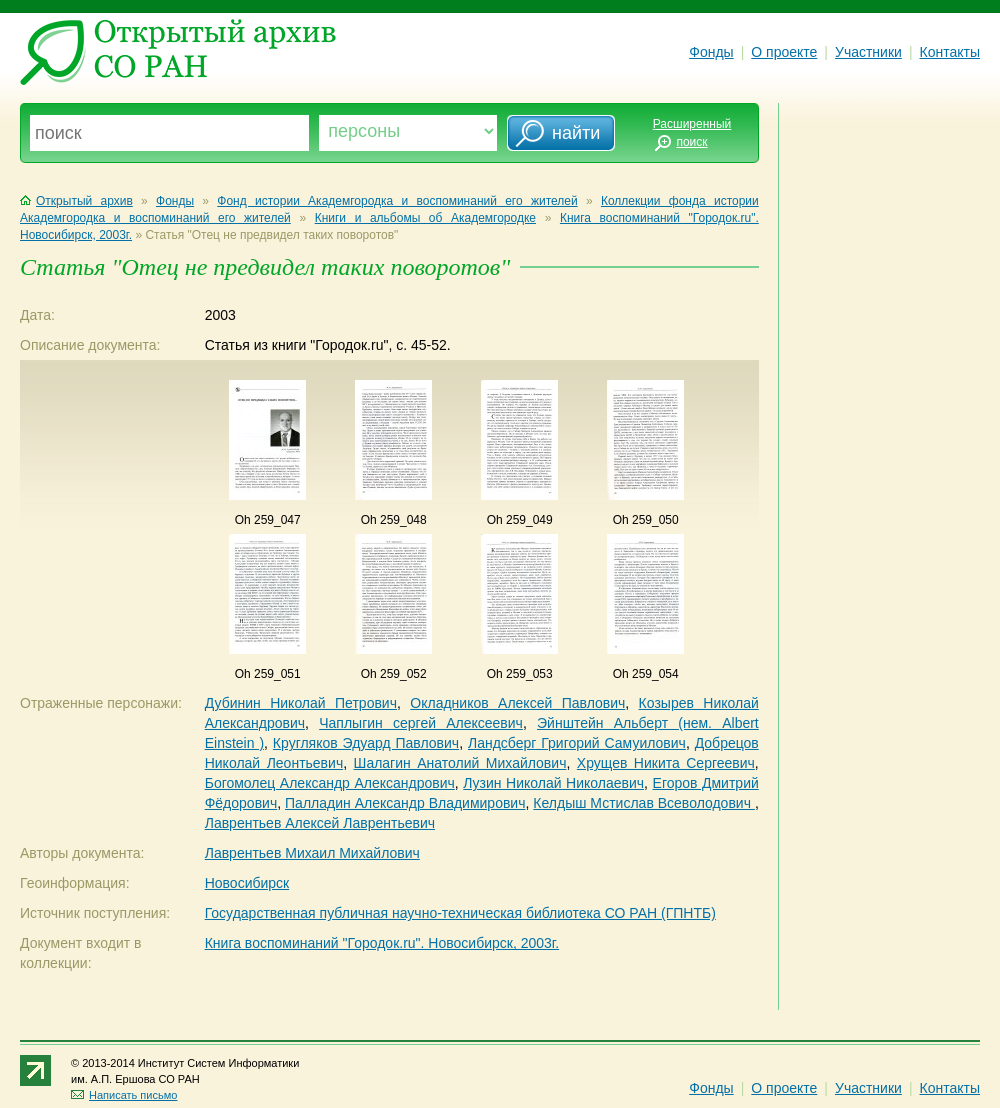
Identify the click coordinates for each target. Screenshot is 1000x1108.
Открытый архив (76, 201)
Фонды (711, 52)
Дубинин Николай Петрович (301, 703)
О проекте (784, 52)
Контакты (950, 52)
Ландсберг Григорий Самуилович (577, 743)
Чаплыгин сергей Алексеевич (421, 723)
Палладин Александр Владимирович (405, 803)
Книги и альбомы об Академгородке (425, 218)
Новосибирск (247, 883)
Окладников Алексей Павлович (517, 703)
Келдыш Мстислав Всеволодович (644, 803)
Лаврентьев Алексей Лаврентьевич (320, 823)
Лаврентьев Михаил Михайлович (312, 853)
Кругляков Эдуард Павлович (366, 743)
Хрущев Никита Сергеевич (666, 763)
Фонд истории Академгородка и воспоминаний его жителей (397, 201)
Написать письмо (124, 1095)
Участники (868, 52)
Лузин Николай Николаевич (553, 783)
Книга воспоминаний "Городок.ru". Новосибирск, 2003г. (382, 943)
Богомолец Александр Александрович (330, 783)
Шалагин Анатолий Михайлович (460, 763)
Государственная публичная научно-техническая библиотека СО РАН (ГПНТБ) (460, 913)
